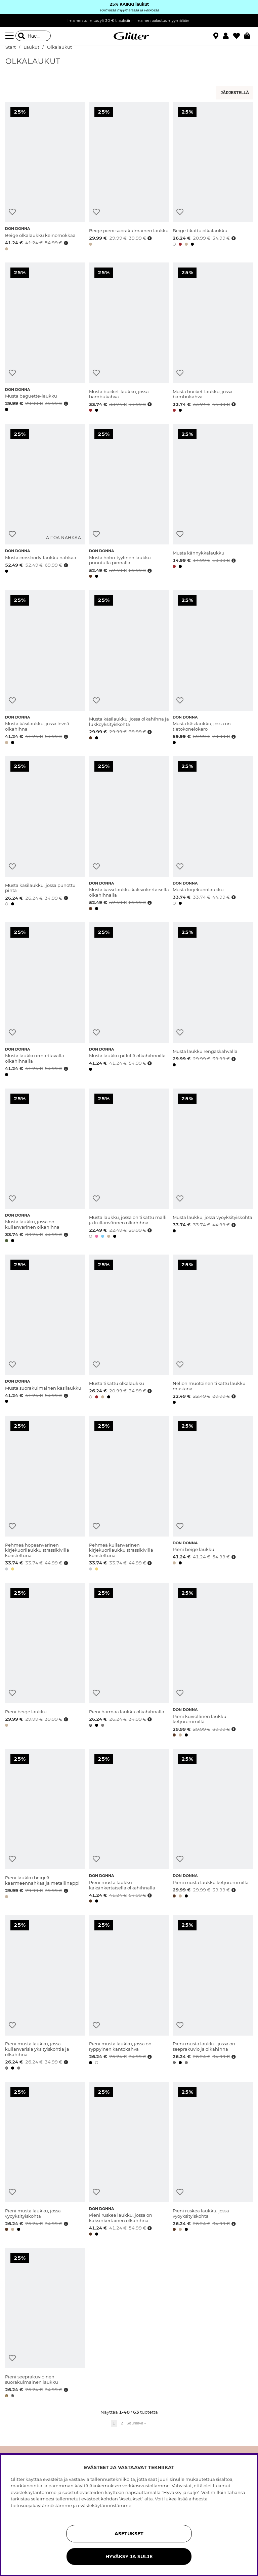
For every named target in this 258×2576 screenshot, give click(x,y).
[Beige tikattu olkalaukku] (213, 177)
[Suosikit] (238, 36)
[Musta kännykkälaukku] (213, 502)
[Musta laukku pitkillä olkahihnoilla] (129, 1000)
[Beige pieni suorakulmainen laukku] (129, 177)
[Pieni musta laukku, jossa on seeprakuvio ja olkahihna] (213, 1993)
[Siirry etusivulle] (129, 36)
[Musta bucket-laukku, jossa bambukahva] (129, 338)
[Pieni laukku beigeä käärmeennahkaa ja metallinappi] (45, 1827)
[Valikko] (10, 36)
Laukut (31, 47)
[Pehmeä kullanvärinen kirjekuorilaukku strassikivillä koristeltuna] (129, 1494)
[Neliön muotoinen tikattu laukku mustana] (213, 1330)
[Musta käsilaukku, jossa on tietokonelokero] (213, 668)
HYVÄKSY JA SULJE (129, 2556)
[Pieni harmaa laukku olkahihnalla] (129, 1661)
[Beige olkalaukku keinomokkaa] (45, 177)
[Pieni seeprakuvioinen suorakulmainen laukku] (45, 2324)
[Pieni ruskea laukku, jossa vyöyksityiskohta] (213, 2160)
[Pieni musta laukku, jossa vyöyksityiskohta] (45, 2160)
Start (10, 47)
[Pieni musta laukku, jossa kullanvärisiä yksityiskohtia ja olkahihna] (45, 1993)
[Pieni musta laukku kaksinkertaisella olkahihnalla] (129, 1827)
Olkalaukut (59, 47)
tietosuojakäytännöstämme (41, 2505)
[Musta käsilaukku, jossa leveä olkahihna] (45, 668)
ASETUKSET (129, 2534)
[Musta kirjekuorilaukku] (213, 834)
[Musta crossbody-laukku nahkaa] (45, 502)
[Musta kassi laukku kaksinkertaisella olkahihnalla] (129, 834)
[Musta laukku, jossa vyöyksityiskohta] (213, 1167)
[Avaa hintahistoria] (65, 243)
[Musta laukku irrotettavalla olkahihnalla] (45, 1000)
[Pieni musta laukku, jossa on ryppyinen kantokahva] (129, 1993)
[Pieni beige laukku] (213, 1494)
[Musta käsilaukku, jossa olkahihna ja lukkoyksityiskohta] (129, 668)
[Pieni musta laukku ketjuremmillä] (213, 1827)
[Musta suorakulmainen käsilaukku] (45, 1330)
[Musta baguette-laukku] (45, 338)
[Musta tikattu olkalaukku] (129, 1330)
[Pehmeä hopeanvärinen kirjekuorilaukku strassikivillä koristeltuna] (45, 1494)
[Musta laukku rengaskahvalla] (213, 1000)
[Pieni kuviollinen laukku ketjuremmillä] (213, 1661)
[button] (228, 36)
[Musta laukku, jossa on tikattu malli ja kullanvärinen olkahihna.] (129, 1167)
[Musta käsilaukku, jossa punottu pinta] (45, 834)
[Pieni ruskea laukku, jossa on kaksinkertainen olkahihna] (129, 2160)
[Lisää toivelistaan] (12, 211)
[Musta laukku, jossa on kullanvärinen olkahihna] (45, 1167)
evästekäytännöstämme (104, 2505)
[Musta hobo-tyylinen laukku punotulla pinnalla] (129, 502)
